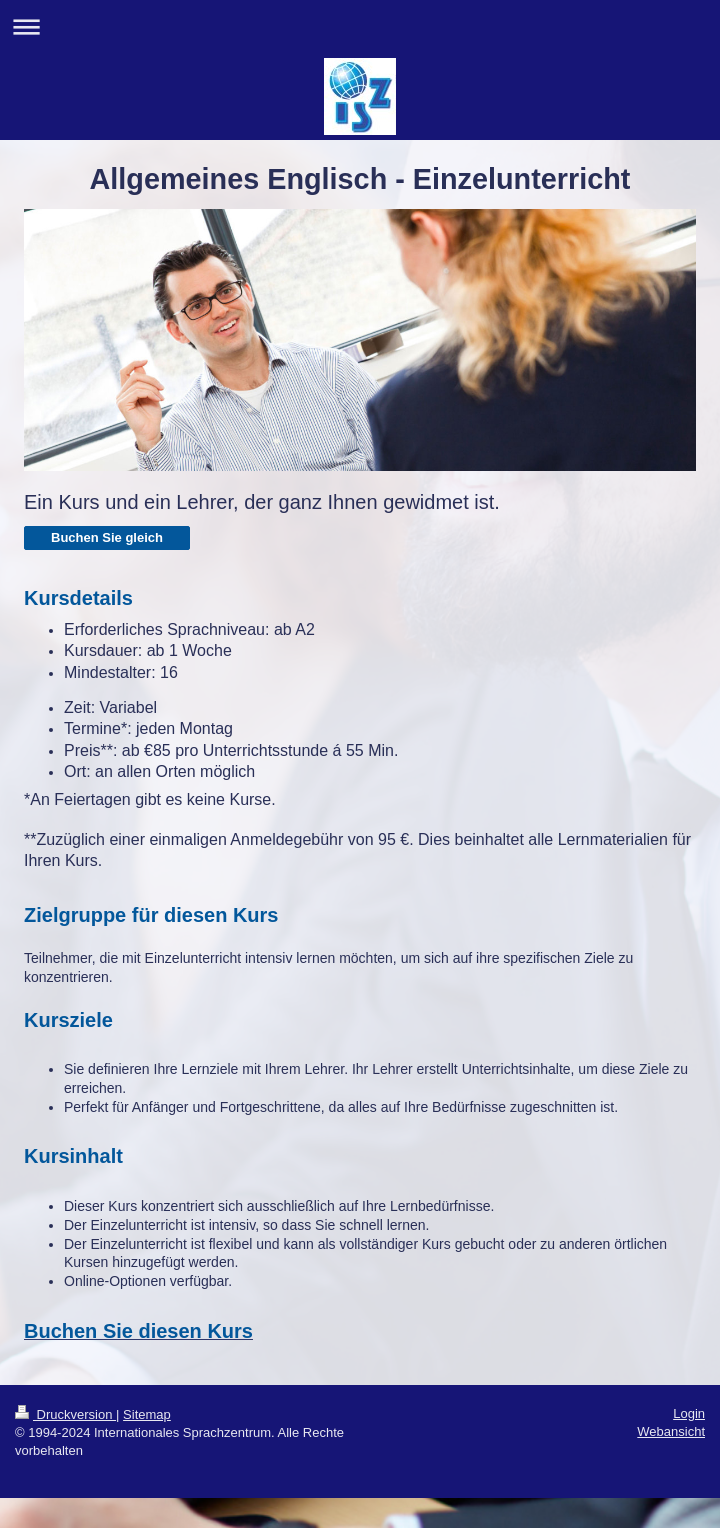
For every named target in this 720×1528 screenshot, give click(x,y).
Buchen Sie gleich (107, 537)
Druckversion (65, 1414)
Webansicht (671, 1431)
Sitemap (147, 1414)
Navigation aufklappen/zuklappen (360, 26)
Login (689, 1413)
